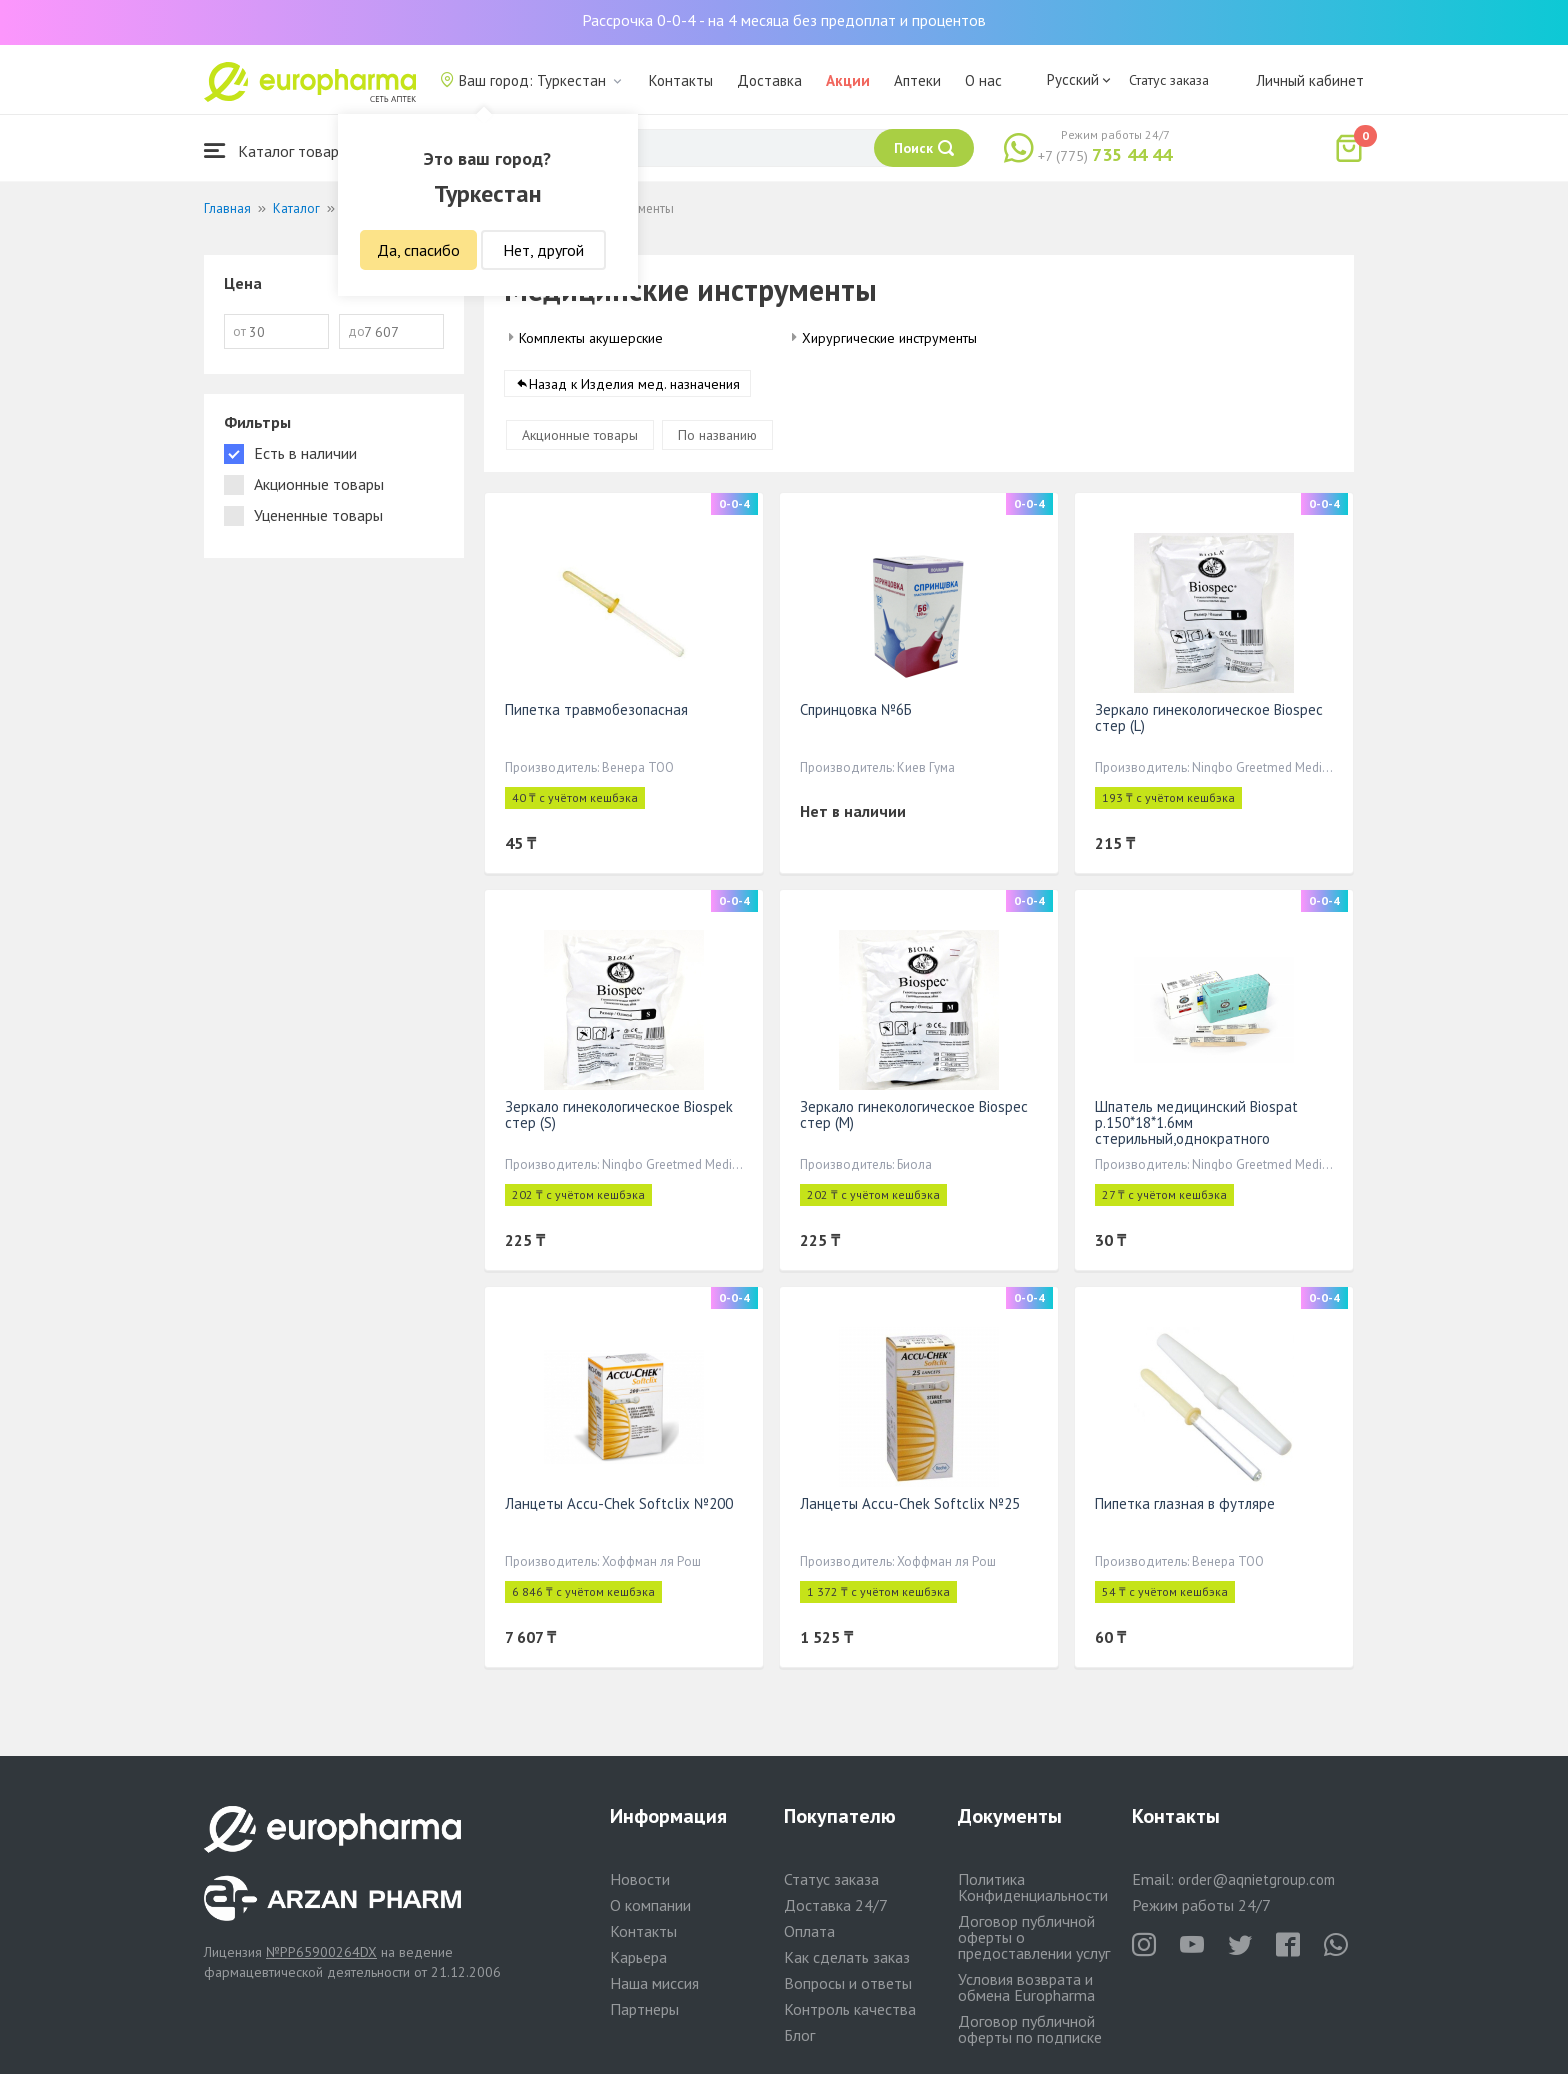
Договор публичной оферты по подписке (1030, 2029)
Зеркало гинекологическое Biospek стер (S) (619, 1114)
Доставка (769, 80)
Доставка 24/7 (836, 1905)
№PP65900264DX (321, 1952)
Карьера (638, 1957)
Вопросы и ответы (848, 1983)
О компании (650, 1905)
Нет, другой (543, 250)
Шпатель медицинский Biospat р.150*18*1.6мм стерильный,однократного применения (1196, 1130)
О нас (983, 80)
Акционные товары (580, 435)
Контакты (681, 80)
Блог (799, 2035)
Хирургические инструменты (889, 338)
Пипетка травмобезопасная (596, 709)
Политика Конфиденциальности (1033, 1887)
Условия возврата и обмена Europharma (1026, 1987)
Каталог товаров (280, 150)
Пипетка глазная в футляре (1185, 1503)
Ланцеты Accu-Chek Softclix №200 (619, 1503)
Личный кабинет (1310, 80)
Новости (640, 1879)
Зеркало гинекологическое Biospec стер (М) (914, 1114)
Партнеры (644, 2009)
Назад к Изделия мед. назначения (634, 384)
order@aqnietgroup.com (1256, 1879)
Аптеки (917, 80)
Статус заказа (1169, 80)
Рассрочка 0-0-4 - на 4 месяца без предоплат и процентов (784, 20)
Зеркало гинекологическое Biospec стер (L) (1209, 717)
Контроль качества (850, 2009)
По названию (717, 435)
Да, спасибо (418, 250)
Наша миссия (654, 1983)
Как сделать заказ (847, 1957)
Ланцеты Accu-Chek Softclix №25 (910, 1503)
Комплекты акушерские (591, 338)
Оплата (809, 1931)
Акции (848, 80)
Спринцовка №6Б (856, 709)
